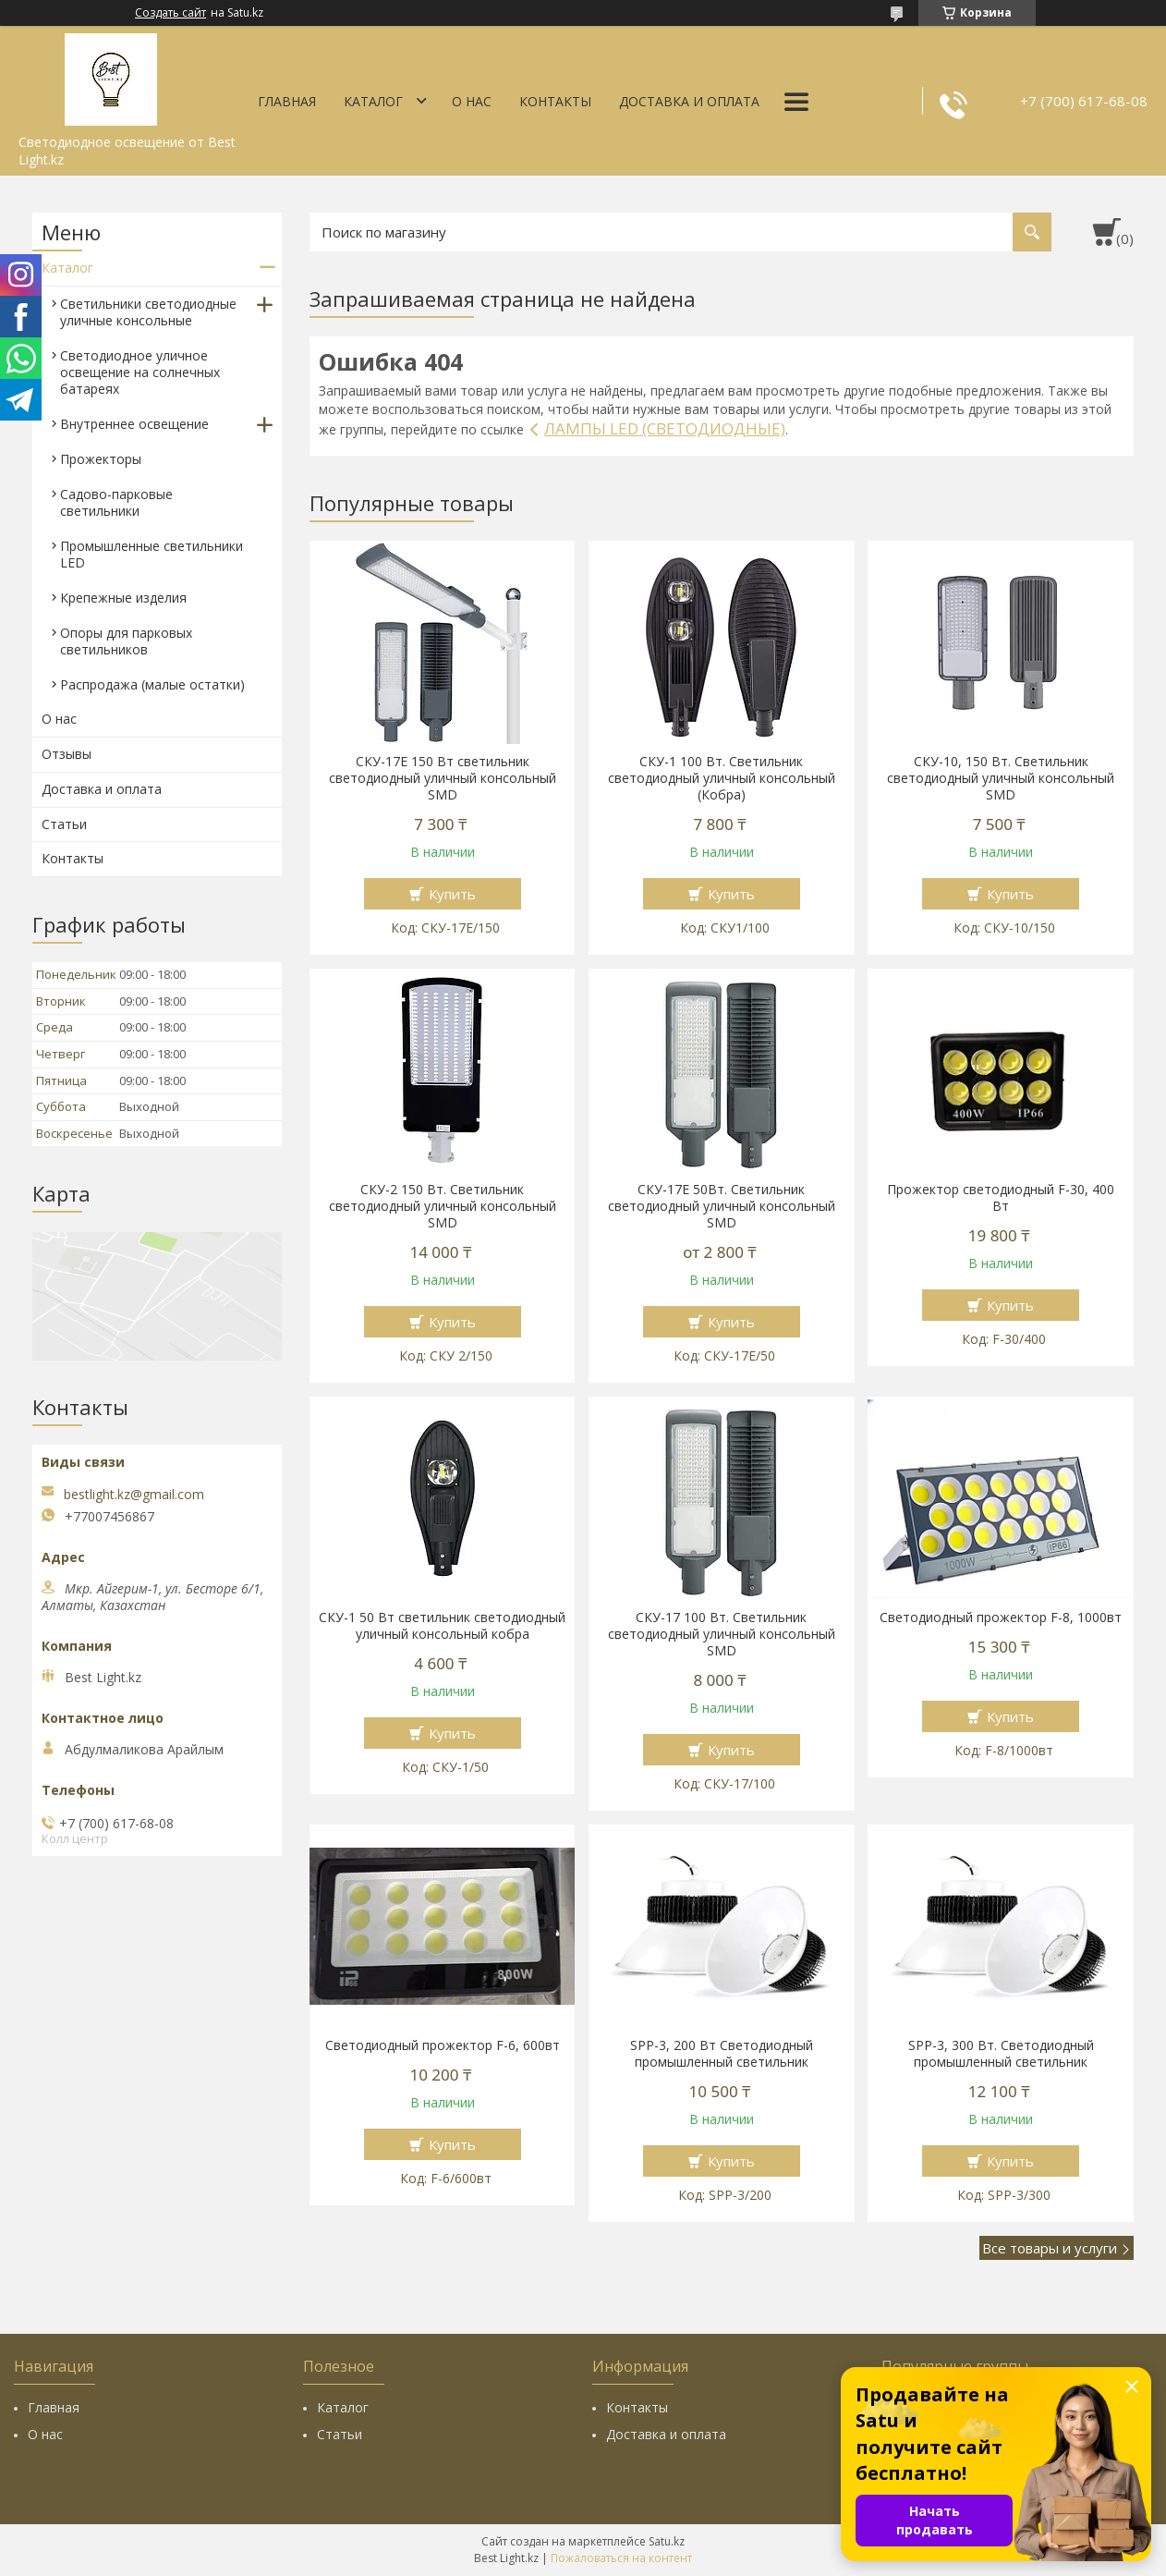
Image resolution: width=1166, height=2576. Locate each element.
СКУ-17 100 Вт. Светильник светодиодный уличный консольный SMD (721, 1634)
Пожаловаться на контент (621, 2558)
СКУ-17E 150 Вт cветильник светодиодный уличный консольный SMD (442, 778)
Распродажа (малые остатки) (152, 684)
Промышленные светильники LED (151, 554)
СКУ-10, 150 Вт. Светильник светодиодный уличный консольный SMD (1000, 778)
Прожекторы (100, 459)
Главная (287, 101)
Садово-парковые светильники (116, 502)
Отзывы (66, 754)
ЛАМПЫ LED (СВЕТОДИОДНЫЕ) (664, 428)
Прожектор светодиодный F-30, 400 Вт (1000, 1198)
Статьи (64, 824)
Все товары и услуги (1049, 2248)
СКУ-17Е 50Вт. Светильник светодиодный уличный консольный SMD (721, 1206)
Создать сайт (170, 12)
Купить (452, 894)
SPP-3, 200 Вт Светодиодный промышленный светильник (721, 2053)
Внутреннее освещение (134, 424)
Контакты (555, 101)
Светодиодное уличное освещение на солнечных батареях (140, 372)
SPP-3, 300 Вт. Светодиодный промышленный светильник (1001, 2053)
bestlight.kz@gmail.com (134, 1494)
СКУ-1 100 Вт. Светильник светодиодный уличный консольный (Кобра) (721, 778)
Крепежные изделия (123, 597)
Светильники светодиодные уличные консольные (148, 312)
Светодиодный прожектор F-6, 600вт (442, 2045)
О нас (472, 101)
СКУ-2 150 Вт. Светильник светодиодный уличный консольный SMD (442, 1206)
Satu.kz (667, 2541)
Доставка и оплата (689, 101)
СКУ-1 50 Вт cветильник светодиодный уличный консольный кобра (442, 1625)
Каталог (373, 101)
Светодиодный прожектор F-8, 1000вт (1001, 1617)
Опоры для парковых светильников (126, 641)
